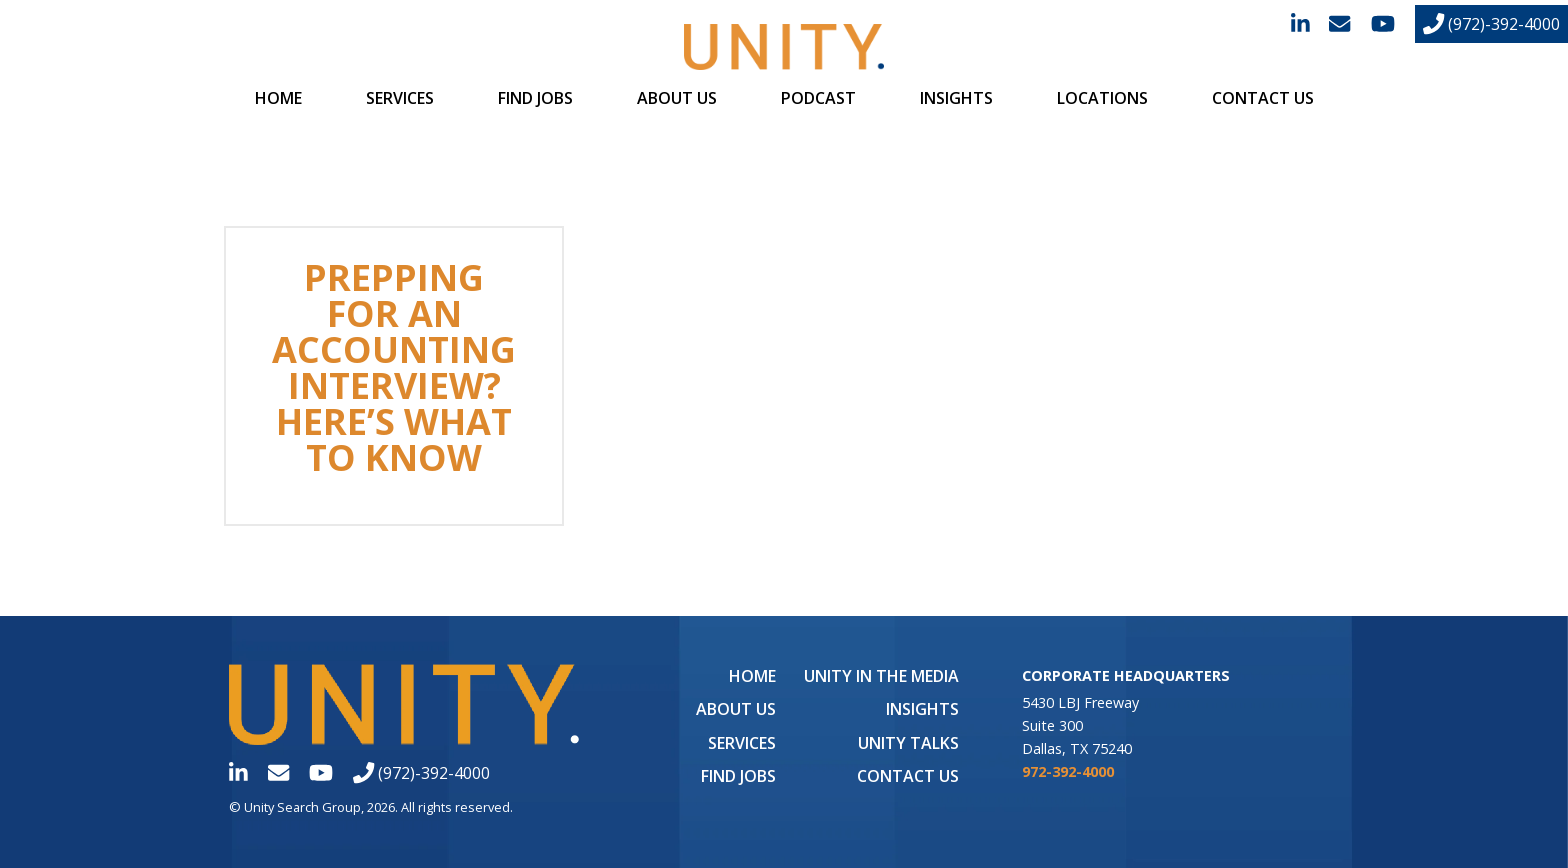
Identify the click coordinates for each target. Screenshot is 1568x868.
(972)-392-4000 (1491, 24)
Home (278, 98)
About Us (677, 98)
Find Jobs (535, 98)
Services (400, 98)
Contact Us (1263, 98)
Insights (956, 98)
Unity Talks (908, 743)
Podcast (818, 98)
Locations (1102, 98)
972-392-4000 (1068, 771)
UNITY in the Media (881, 676)
